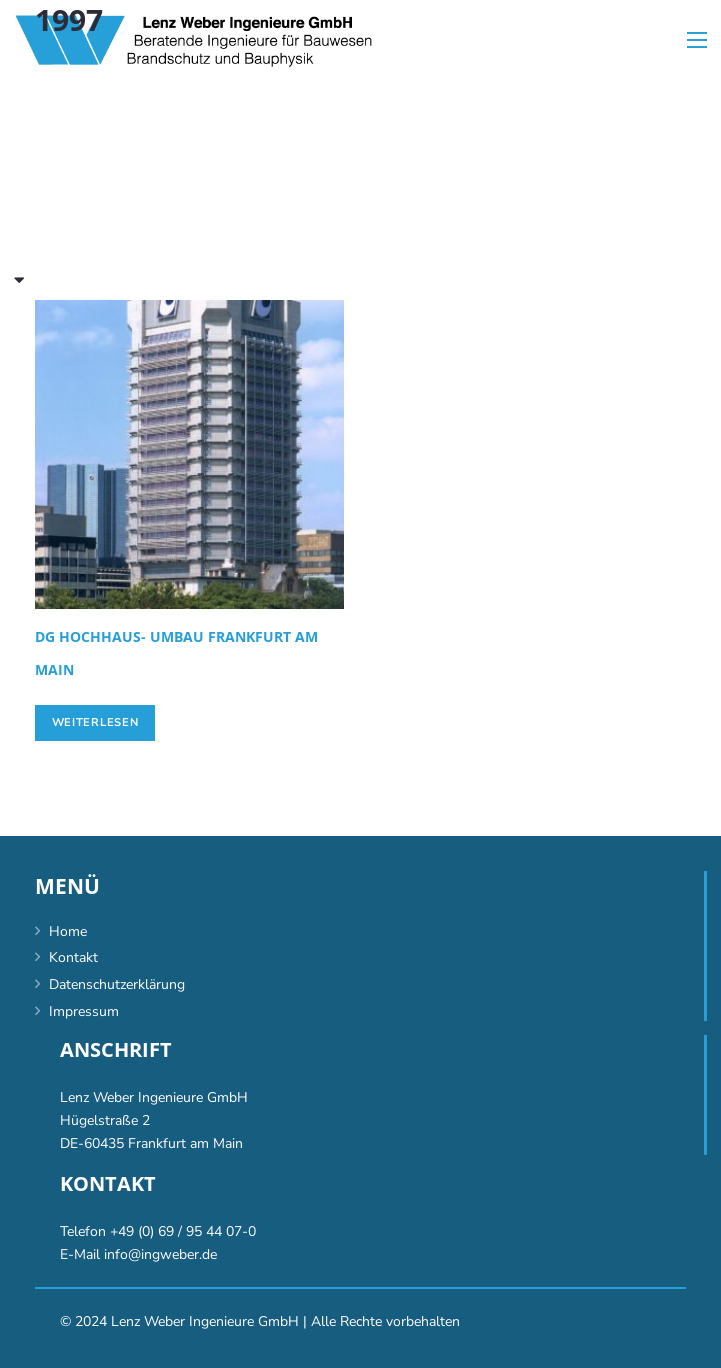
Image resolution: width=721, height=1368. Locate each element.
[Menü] (697, 40)
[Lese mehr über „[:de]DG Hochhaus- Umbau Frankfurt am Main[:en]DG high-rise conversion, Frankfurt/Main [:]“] (95, 723)
